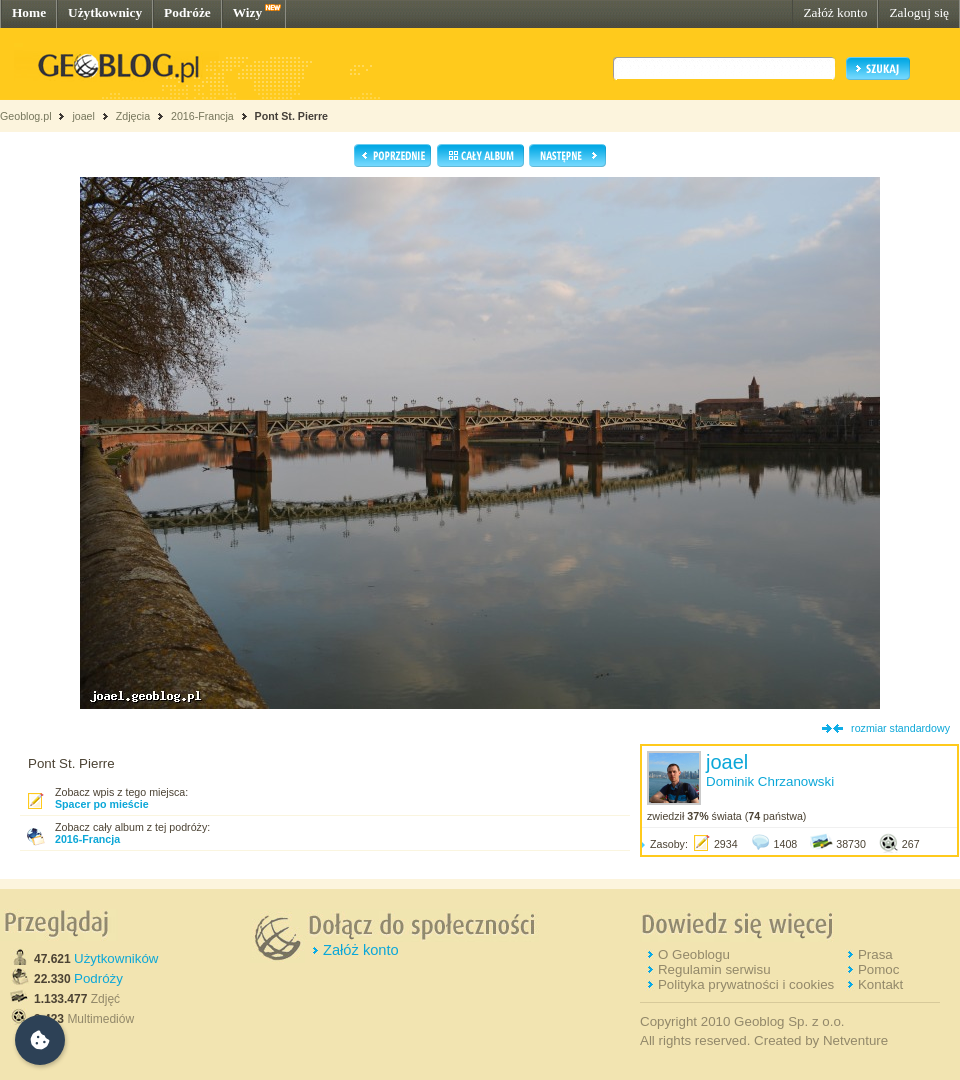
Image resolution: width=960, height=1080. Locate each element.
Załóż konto (835, 12)
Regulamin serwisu (714, 969)
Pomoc (878, 969)
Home (29, 12)
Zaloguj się (919, 12)
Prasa (875, 954)
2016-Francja (202, 116)
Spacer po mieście (102, 804)
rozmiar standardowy (900, 728)
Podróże (187, 12)
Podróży (98, 978)
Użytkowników (116, 958)
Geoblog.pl (26, 116)
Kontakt (880, 984)
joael (83, 116)
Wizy (247, 12)
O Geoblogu (694, 954)
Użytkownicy (105, 12)
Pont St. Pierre (291, 116)
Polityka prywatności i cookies (746, 984)
